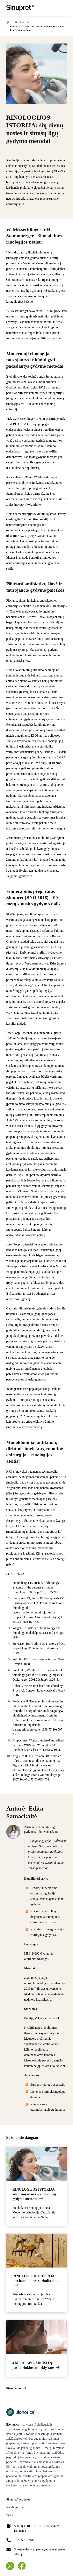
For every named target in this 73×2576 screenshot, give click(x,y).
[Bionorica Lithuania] (10, 2566)
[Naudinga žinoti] (16, 2507)
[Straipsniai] (16, 2388)
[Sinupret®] (18, 2499)
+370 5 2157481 (24, 2540)
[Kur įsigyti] (9, 2515)
